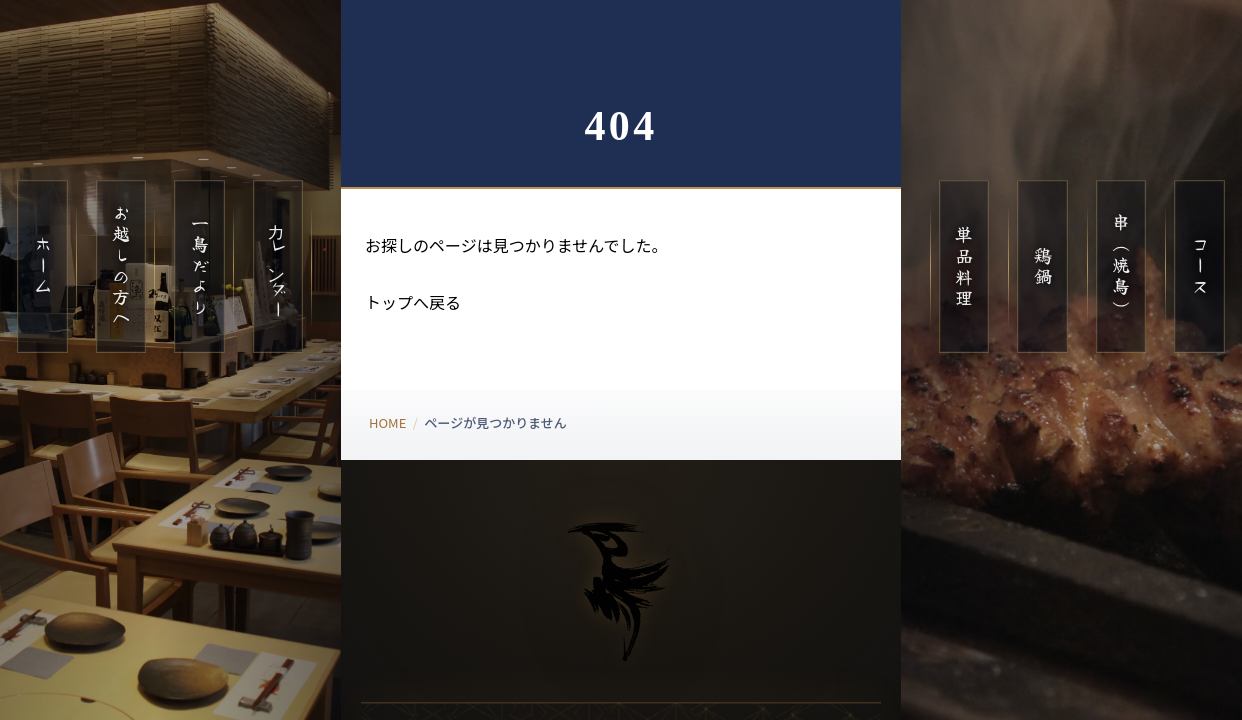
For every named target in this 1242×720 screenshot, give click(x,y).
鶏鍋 (1043, 267)
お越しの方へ (121, 266)
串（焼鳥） (1121, 266)
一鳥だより (200, 266)
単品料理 (964, 267)
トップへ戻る (413, 302)
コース (1200, 266)
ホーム (43, 266)
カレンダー (278, 266)
